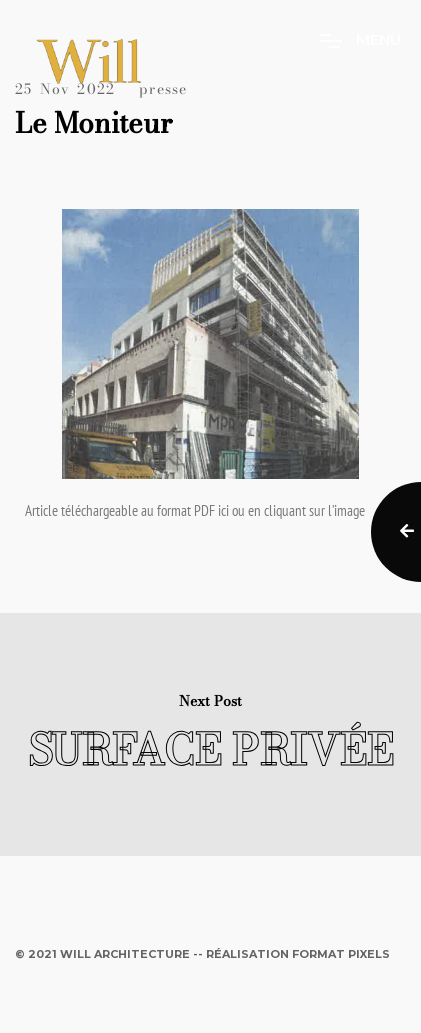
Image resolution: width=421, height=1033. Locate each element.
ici (223, 510)
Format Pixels (341, 954)
